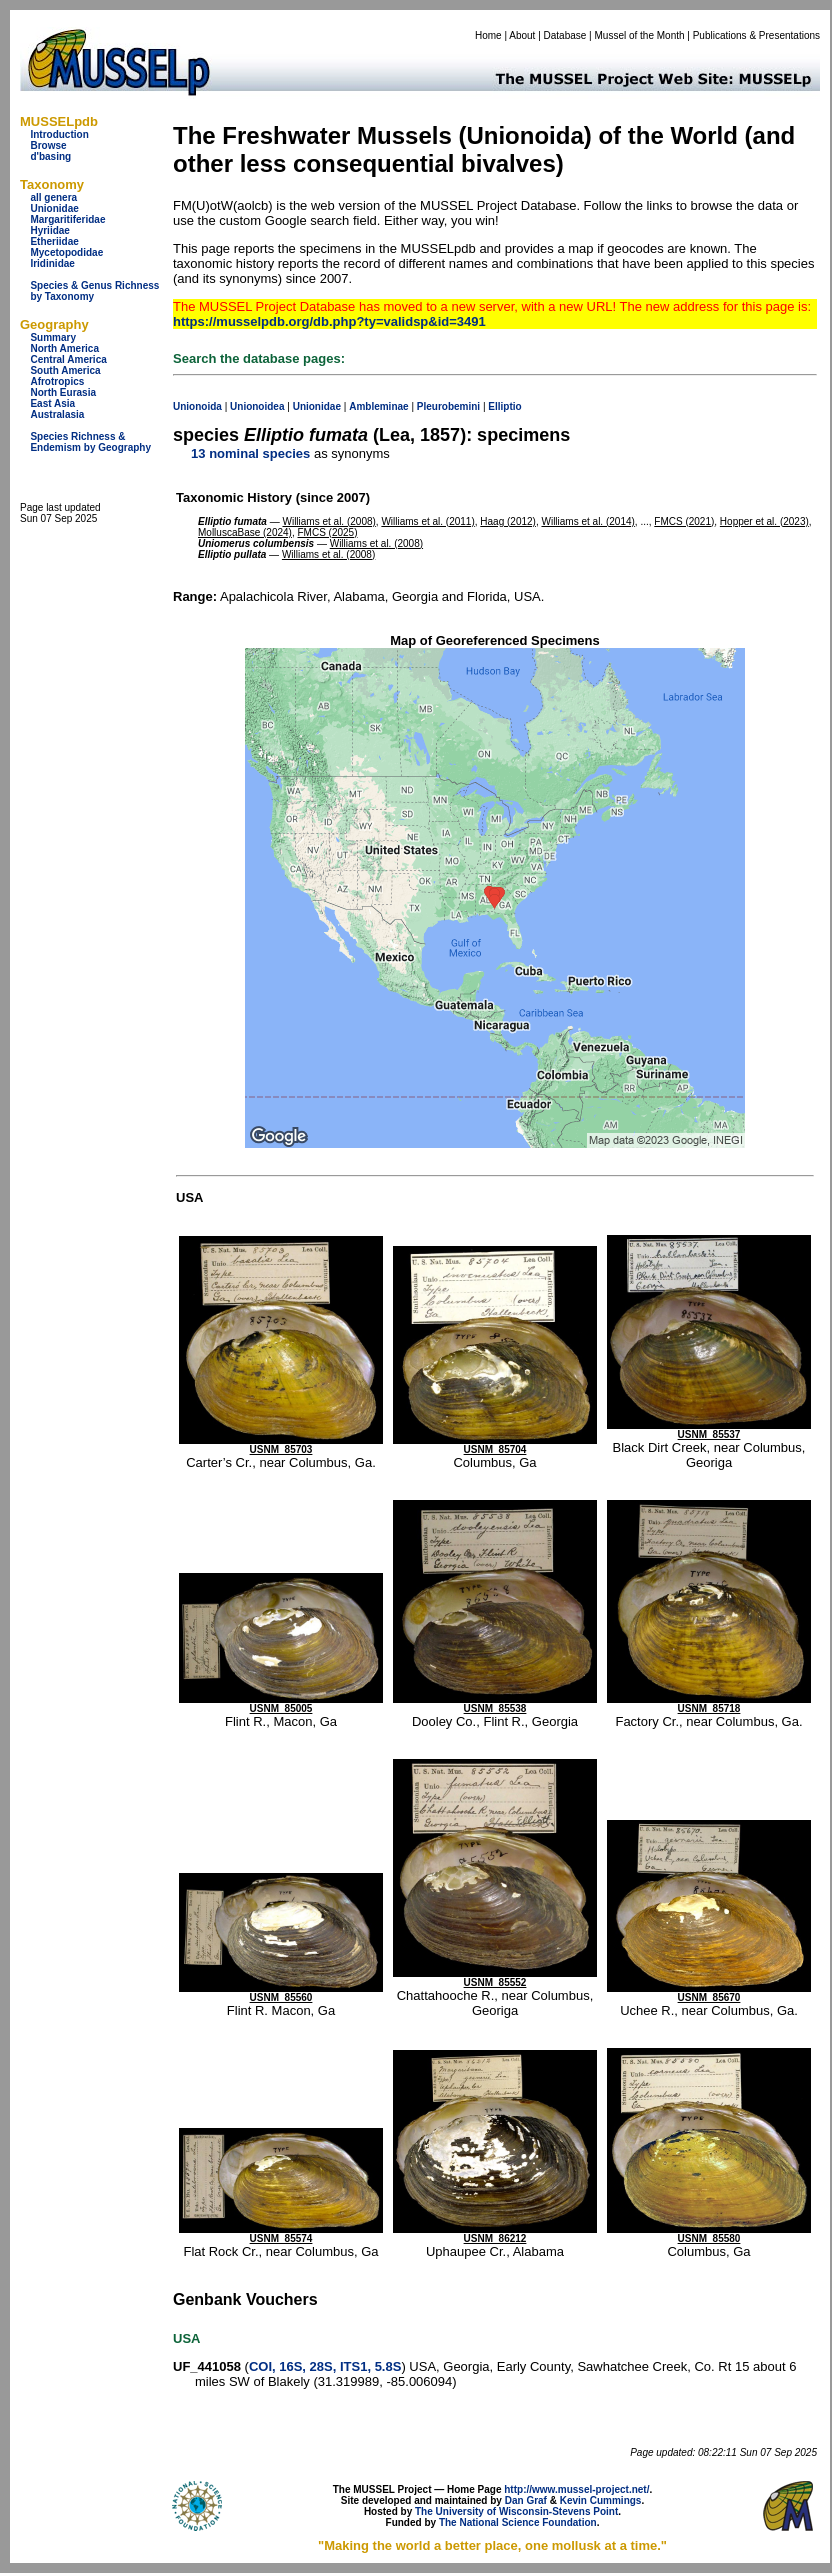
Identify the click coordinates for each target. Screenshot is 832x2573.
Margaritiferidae (67, 219)
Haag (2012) (508, 521)
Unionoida (197, 406)
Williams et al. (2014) (587, 521)
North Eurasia (63, 392)
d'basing (50, 156)
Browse (48, 145)
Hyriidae (49, 230)
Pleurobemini (448, 406)
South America (65, 370)
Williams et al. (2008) (328, 521)
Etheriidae (54, 241)
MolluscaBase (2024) (245, 532)
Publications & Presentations (756, 35)
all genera (53, 197)
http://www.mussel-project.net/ (576, 2489)
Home (488, 35)
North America (64, 348)
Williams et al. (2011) (427, 521)
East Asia (52, 403)
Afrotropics (57, 381)
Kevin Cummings (601, 2500)
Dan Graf (526, 2500)
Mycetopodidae (66, 252)
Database (565, 35)
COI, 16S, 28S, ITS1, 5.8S (325, 2366)
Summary (53, 337)
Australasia (57, 414)
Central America (68, 359)
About (522, 35)
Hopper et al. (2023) (764, 521)
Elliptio (504, 406)
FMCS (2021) (684, 521)
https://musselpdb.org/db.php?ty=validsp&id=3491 (329, 321)
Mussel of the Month (640, 35)
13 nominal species (250, 453)
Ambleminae (378, 406)
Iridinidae (52, 263)
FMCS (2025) (328, 532)
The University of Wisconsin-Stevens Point (516, 2511)
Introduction (59, 134)
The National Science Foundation (518, 2522)
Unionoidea (257, 406)
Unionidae (54, 208)
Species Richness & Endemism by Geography (90, 442)
